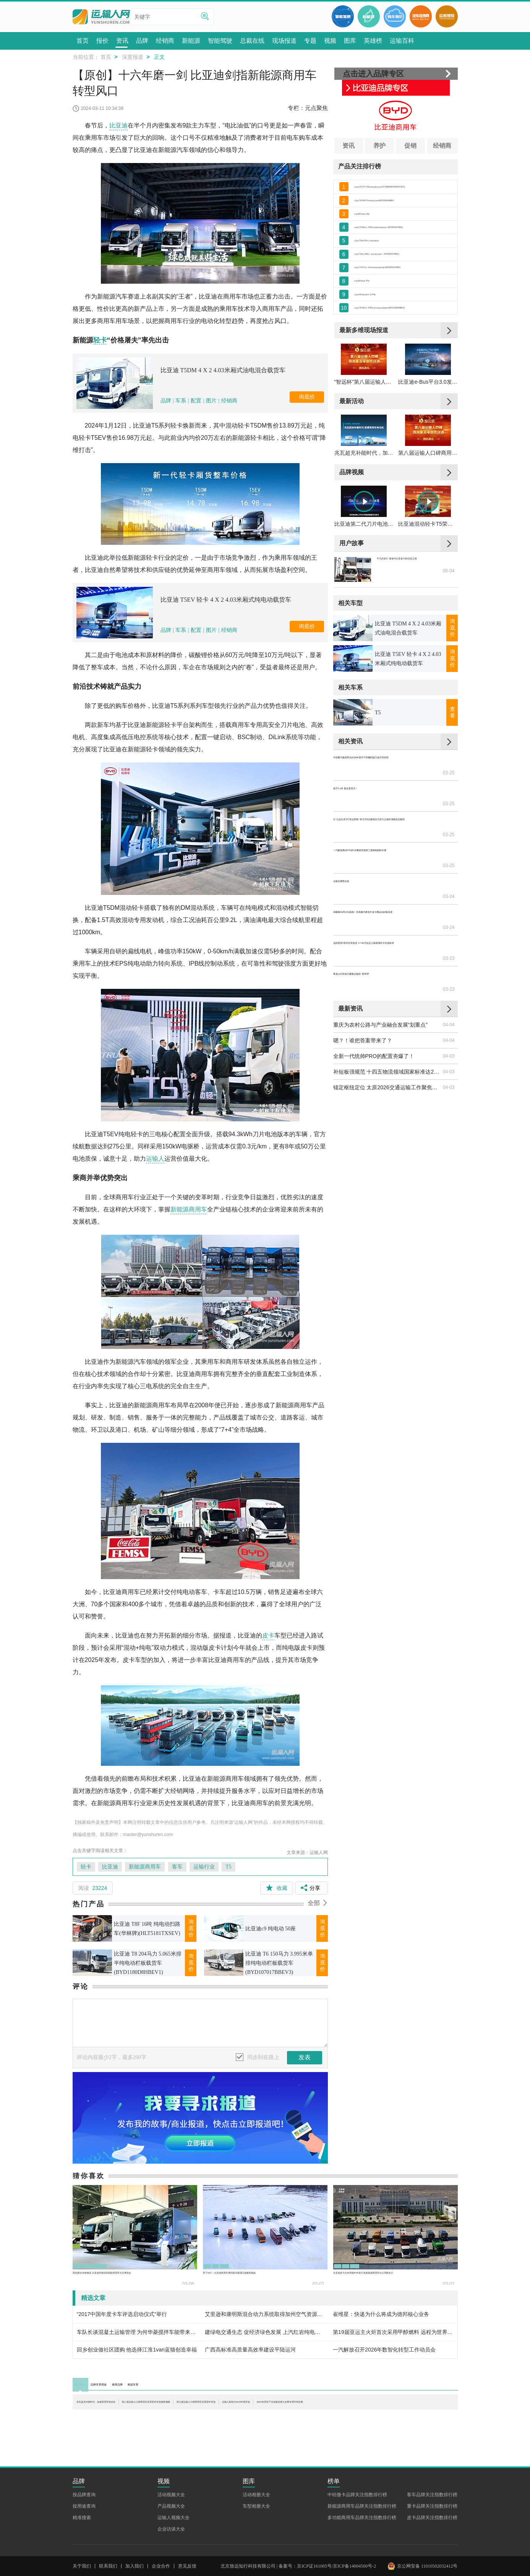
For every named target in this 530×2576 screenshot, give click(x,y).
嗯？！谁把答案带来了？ (362, 978)
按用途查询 (84, 2469)
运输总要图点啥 (352, 880)
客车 (177, 1867)
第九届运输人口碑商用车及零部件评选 (389, 2403)
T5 (228, 1867)
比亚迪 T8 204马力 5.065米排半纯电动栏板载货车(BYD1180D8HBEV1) (148, 1963)
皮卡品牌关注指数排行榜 (432, 2481)
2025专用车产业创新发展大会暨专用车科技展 (202, 2411)
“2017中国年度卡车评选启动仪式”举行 (122, 2314)
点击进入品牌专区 (373, 73)
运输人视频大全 (173, 2481)
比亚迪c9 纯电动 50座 (270, 1929)
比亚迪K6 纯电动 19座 (380, 222)
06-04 (449, 640)
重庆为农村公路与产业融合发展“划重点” (380, 963)
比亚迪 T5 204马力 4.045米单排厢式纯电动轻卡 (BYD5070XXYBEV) (404, 239)
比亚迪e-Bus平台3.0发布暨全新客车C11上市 (427, 425)
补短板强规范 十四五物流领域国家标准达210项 (387, 1010)
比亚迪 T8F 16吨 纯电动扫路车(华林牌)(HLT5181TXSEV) (147, 1928)
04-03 (449, 994)
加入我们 (134, 2529)
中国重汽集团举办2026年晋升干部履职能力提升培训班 (387, 818)
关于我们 (82, 2529)
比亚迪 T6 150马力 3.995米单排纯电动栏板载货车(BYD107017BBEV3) (279, 1963)
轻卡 (100, 340)
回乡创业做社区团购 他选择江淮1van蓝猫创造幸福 (137, 2350)
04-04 (449, 963)
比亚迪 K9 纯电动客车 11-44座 (390, 323)
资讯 (348, 145)
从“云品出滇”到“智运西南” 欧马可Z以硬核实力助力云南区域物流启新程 (387, 849)
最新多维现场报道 (363, 364)
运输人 (155, 1158)
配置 (196, 401)
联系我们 (108, 2529)
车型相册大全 (256, 2469)
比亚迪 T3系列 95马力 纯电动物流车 (397, 255)
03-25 (449, 817)
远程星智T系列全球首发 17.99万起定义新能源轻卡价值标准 (387, 912)
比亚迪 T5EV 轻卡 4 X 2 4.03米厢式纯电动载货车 (225, 599)
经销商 (229, 401)
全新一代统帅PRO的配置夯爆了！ (373, 994)
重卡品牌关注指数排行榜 (432, 2469)
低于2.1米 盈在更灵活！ (361, 833)
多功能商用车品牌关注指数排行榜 (361, 2481)
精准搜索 (82, 2481)
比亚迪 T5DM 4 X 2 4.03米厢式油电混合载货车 (222, 370)
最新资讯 (350, 946)
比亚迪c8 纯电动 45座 (380, 306)
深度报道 (132, 57)
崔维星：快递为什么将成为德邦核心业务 (381, 2314)
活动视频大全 (171, 2458)
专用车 (253, 2261)
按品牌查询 (84, 2458)
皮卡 (268, 1635)
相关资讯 (350, 801)
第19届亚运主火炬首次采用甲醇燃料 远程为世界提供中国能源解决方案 (393, 2332)
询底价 (307, 397)
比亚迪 (118, 125)
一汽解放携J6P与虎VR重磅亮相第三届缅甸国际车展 (387, 865)
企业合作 (161, 2529)
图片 (211, 401)
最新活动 (351, 444)
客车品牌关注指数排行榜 (432, 2458)
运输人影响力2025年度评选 (109, 2411)
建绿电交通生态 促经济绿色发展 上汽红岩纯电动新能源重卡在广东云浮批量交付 (265, 2332)
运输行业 (204, 1867)
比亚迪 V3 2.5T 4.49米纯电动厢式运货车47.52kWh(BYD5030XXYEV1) (404, 188)
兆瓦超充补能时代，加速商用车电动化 (364, 504)
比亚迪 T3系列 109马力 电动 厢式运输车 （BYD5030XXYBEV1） (404, 272)
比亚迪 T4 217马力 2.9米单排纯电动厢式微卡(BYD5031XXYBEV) (404, 289)
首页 (105, 57)
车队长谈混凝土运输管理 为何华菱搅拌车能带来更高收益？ (137, 2332)
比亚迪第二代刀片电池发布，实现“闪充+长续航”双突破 (364, 584)
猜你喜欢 (89, 2176)
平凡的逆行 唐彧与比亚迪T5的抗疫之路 (417, 625)
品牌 (166, 401)
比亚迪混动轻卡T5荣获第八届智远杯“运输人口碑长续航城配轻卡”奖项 (427, 584)
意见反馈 (187, 2529)
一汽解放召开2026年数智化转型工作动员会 (384, 2350)
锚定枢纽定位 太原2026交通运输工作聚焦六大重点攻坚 (387, 1025)
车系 (180, 401)
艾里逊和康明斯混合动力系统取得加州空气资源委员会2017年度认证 (265, 2314)
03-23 (449, 911)
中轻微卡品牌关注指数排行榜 (357, 2458)
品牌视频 (351, 523)
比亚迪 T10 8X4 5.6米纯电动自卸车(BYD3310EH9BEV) (404, 205)
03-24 (449, 880)
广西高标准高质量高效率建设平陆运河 (250, 2350)
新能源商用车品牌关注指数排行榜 (361, 2469)
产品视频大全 (171, 2469)
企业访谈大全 (171, 2492)
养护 (379, 145)
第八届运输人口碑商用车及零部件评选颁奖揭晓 (427, 504)
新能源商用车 (188, 1209)
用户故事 (351, 603)
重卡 (232, 2261)
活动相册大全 (256, 2458)
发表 (304, 2057)
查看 (452, 773)
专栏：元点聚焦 (308, 108)
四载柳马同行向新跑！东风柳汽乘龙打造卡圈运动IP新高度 (387, 896)
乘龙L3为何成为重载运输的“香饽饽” (375, 927)
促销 (410, 145)
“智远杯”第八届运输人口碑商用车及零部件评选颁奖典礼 (364, 425)
